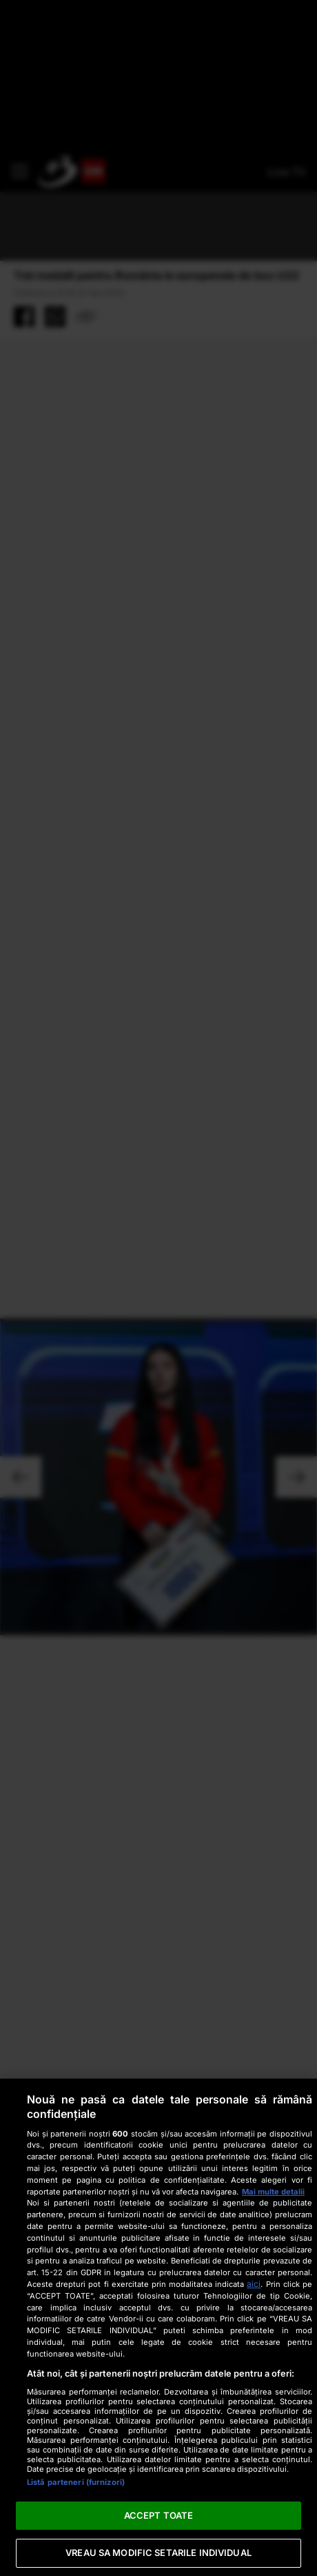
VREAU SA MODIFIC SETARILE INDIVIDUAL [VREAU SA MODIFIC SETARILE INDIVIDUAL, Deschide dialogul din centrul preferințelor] (158, 2552)
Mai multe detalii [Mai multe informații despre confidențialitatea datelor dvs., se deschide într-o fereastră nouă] (273, 2192)
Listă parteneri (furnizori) (76, 2482)
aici (253, 2284)
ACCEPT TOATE (159, 2515)
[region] (158, 2327)
